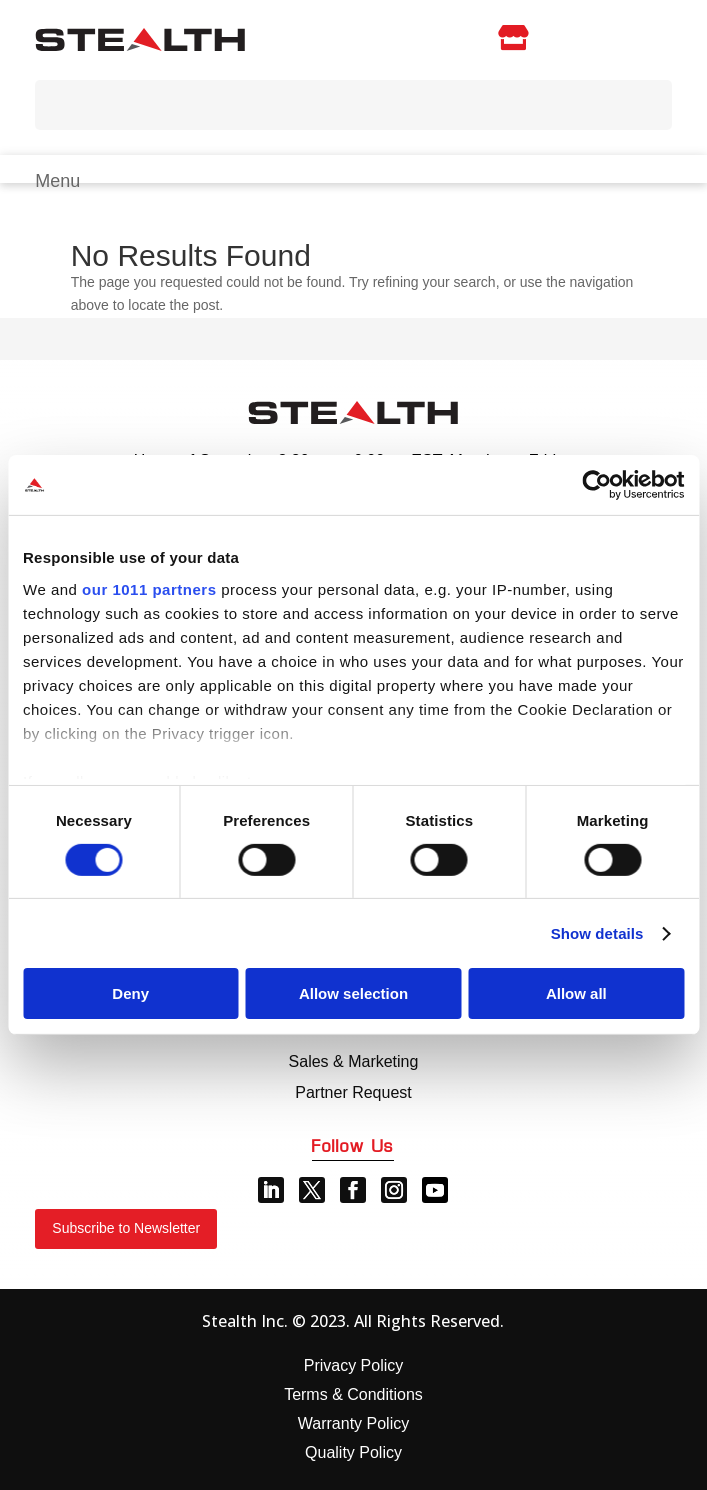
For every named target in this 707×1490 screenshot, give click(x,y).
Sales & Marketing (354, 1061)
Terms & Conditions (353, 1394)
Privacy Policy (354, 1365)
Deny (130, 993)
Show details (597, 933)
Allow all (576, 993)
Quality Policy (353, 1452)
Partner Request (353, 1092)
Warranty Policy (353, 1423)
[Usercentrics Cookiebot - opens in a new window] (596, 485)
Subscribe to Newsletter (126, 1228)
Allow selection (353, 993)
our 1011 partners (149, 588)
